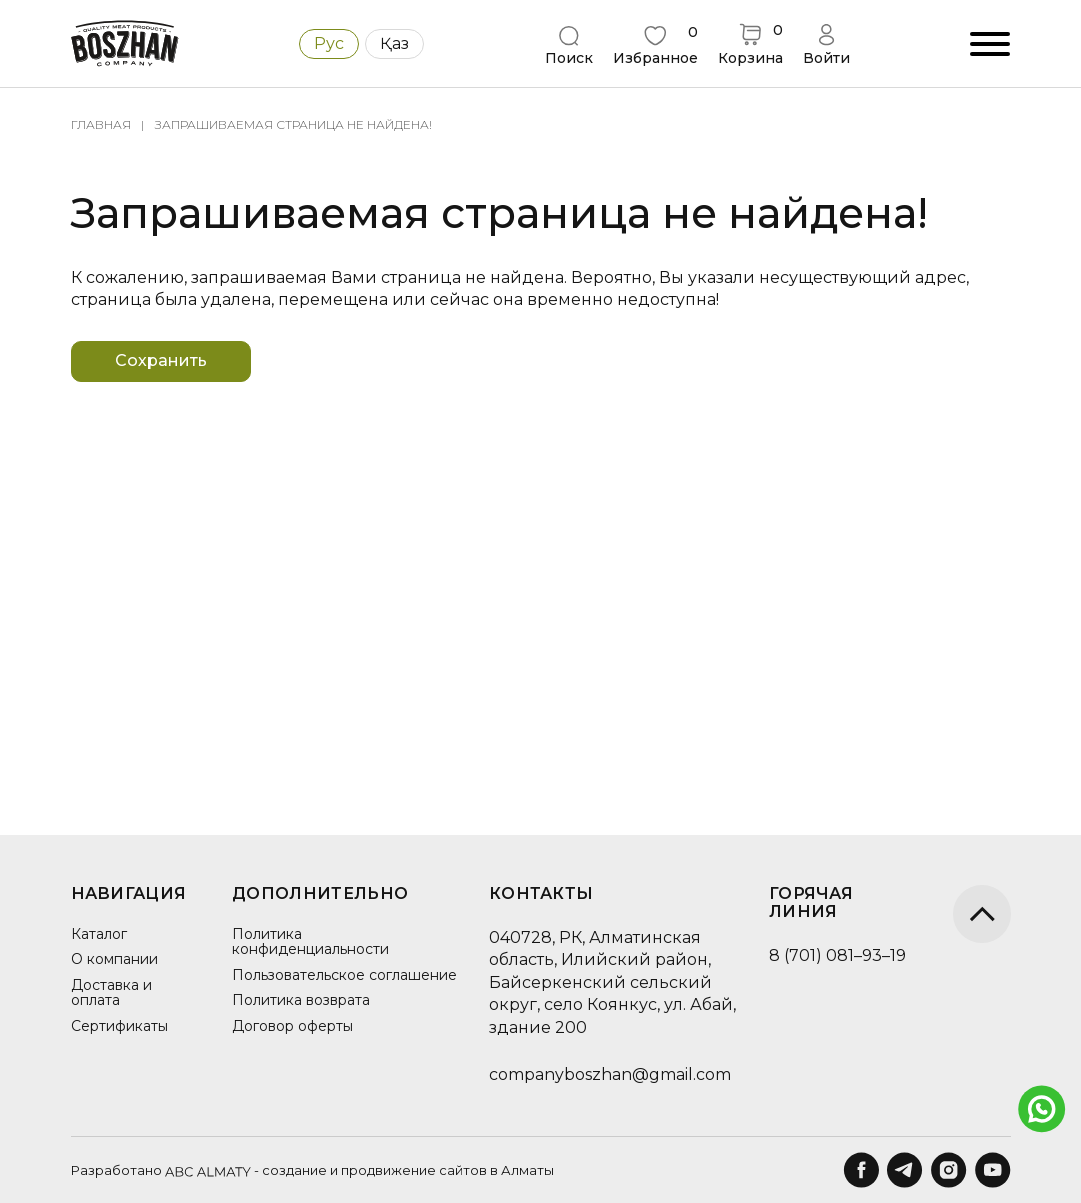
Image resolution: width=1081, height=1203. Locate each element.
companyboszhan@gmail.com (593, 1074)
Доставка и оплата (111, 992)
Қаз (394, 43)
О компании (114, 959)
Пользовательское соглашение (292, 982)
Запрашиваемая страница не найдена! (293, 124)
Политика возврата (295, 1016)
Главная (101, 124)
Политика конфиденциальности (304, 941)
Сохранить (176, 360)
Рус (329, 43)
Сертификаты (119, 1026)
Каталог (99, 934)
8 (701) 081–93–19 (820, 955)
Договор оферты (286, 1041)
